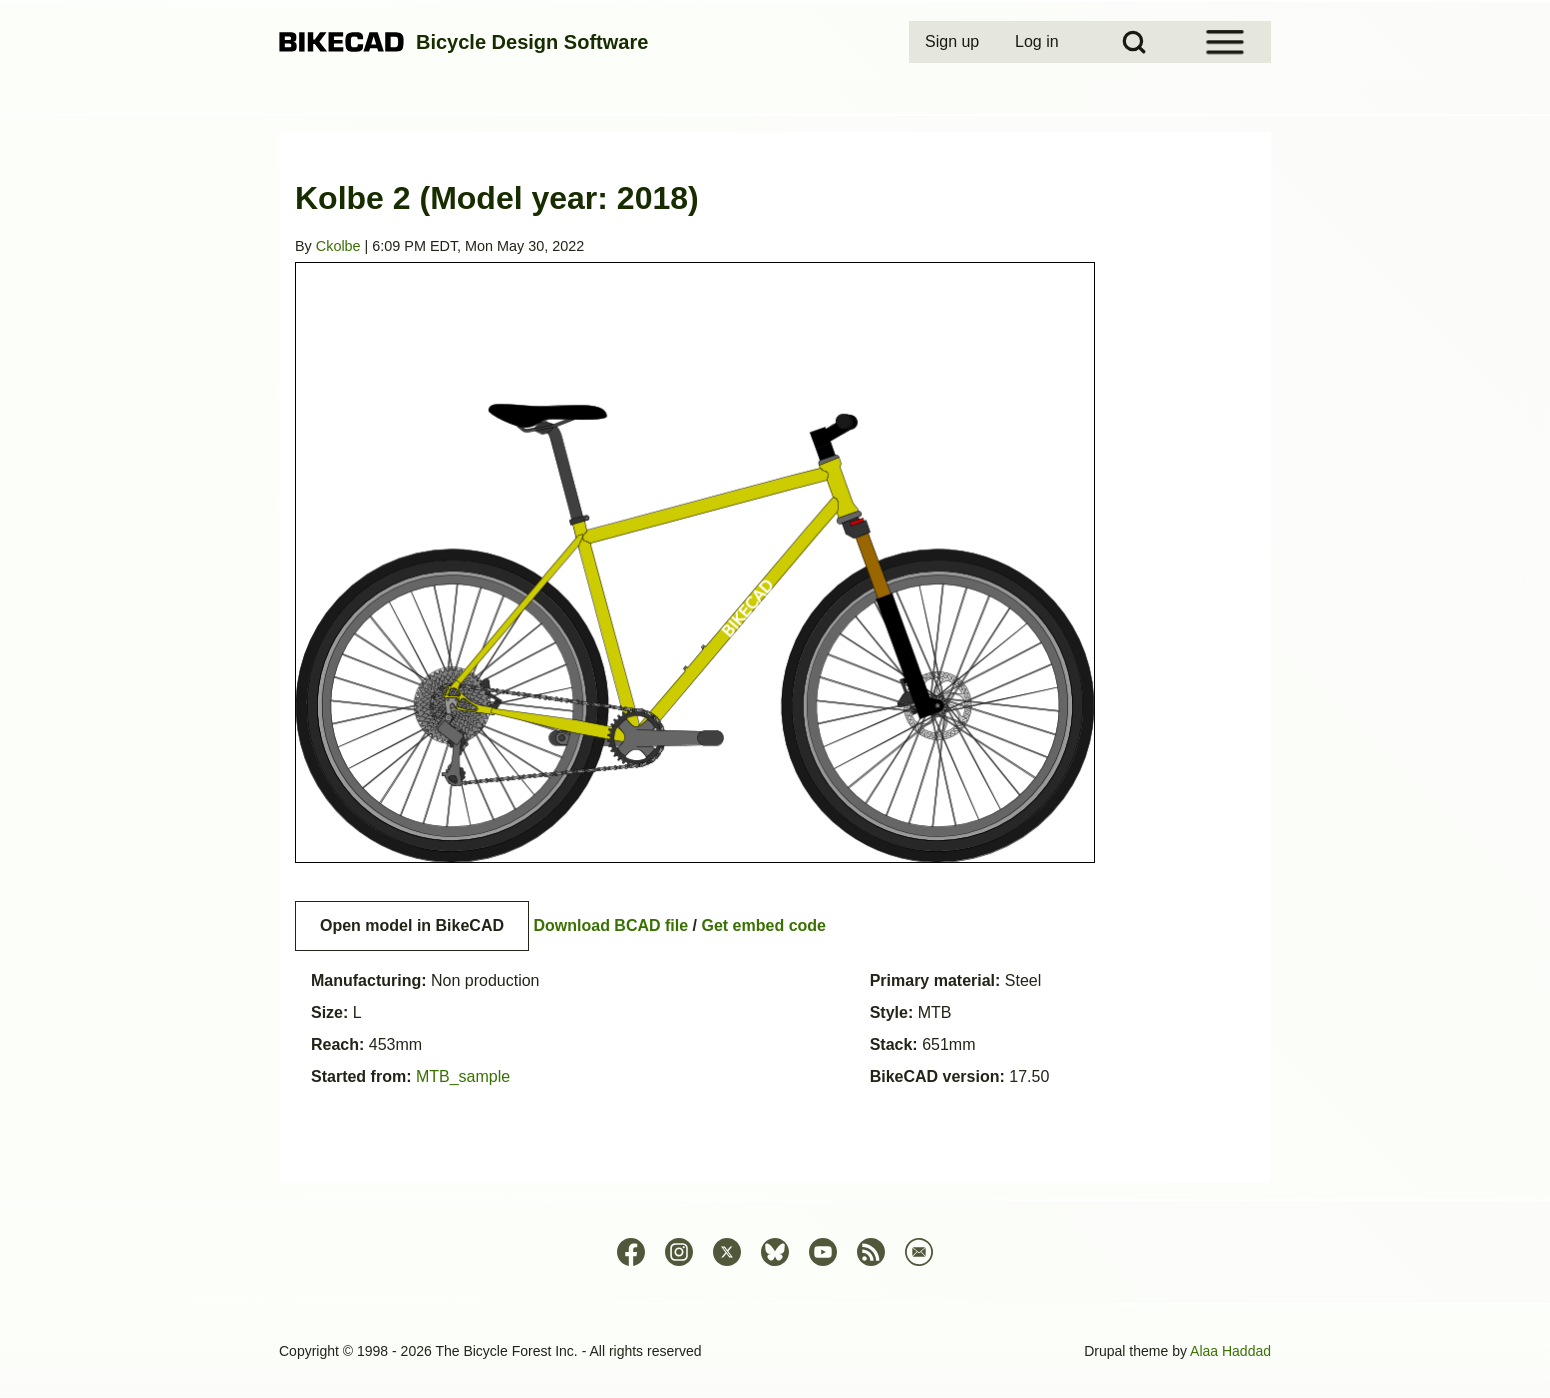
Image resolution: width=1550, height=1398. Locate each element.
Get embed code (764, 925)
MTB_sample (463, 1076)
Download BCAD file (610, 925)
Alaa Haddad (1230, 1351)
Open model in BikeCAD (412, 925)
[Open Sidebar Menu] (1225, 42)
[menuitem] (954, 42)
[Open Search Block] (1134, 42)
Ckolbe (338, 246)
